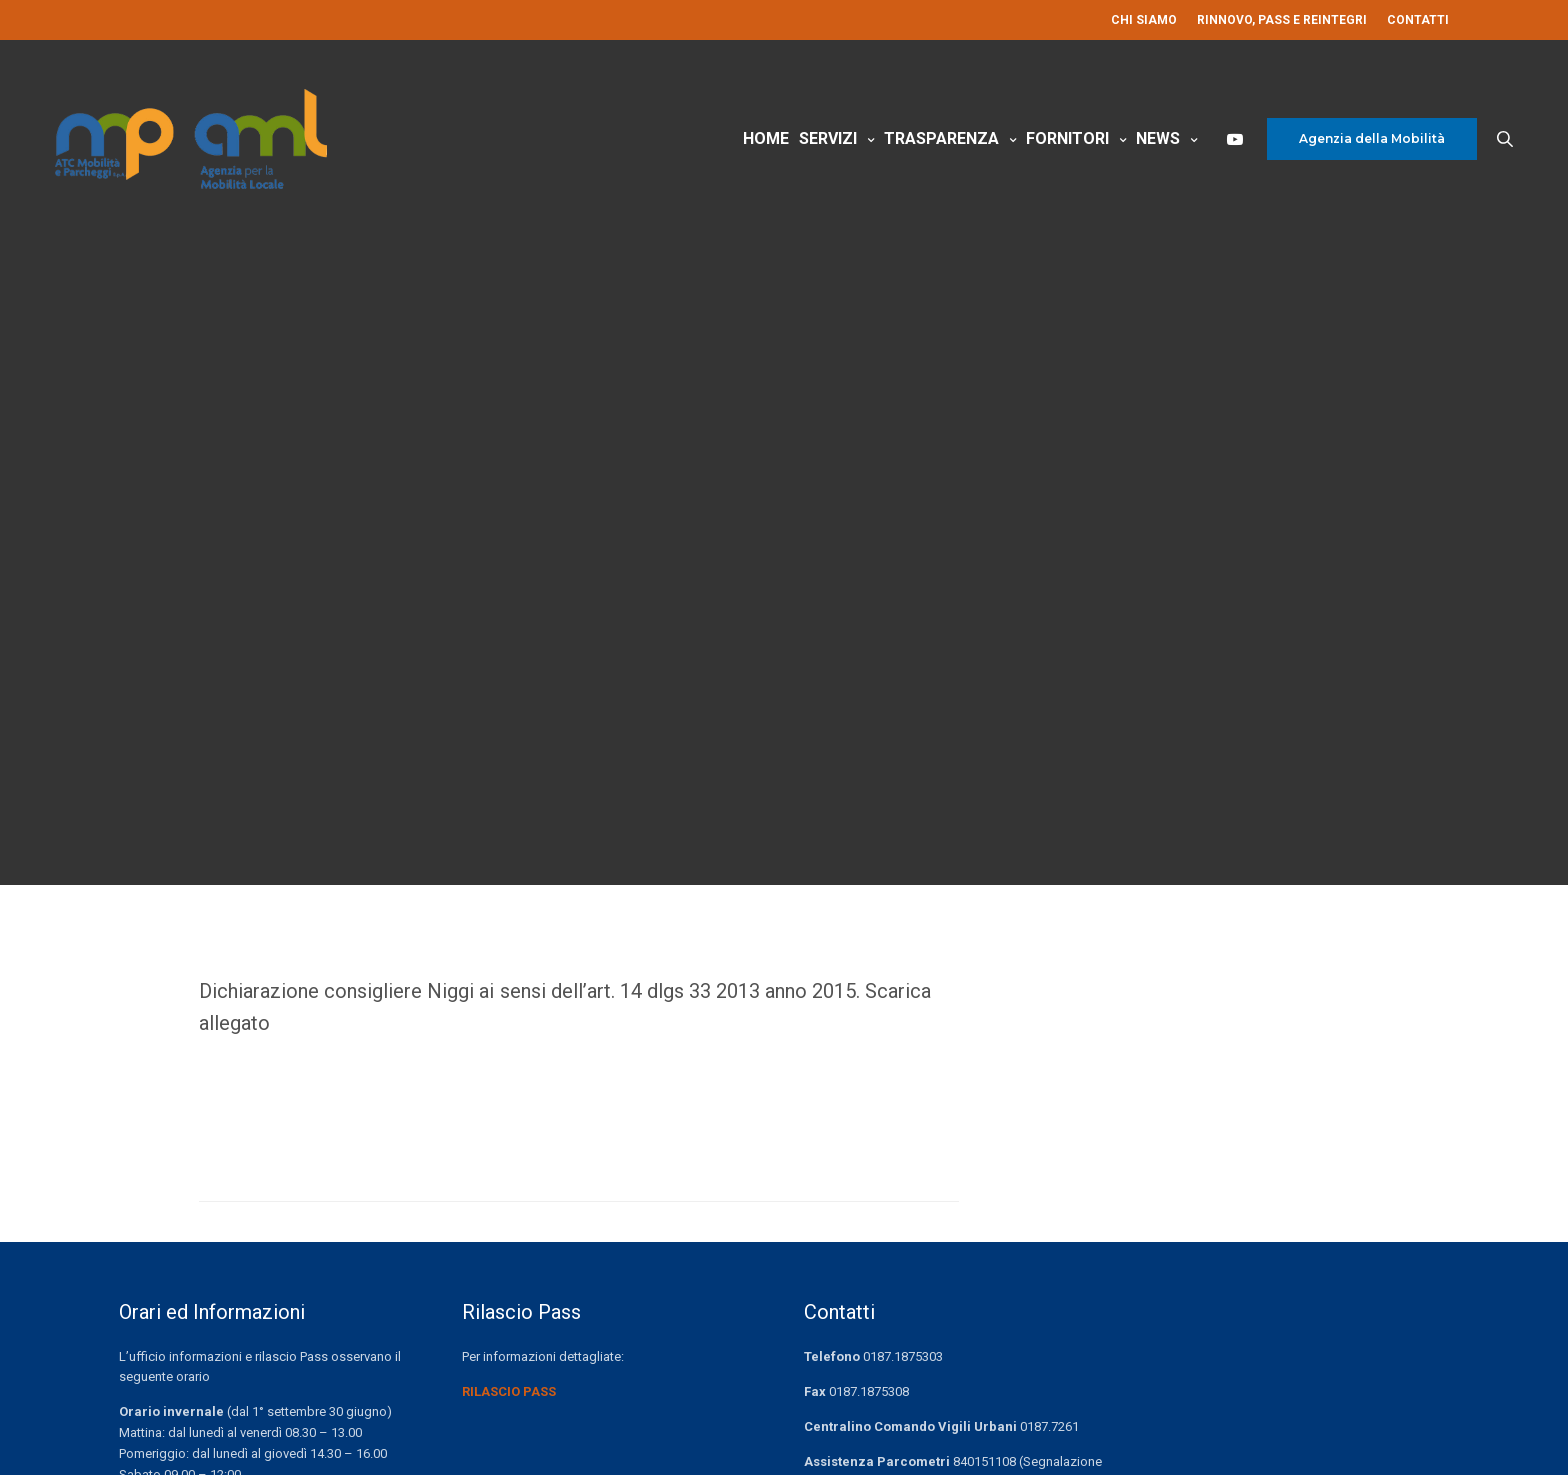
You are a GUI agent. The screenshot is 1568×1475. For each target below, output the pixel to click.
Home (766, 178)
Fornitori (1067, 178)
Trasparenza (941, 178)
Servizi (828, 178)
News (1158, 178)
